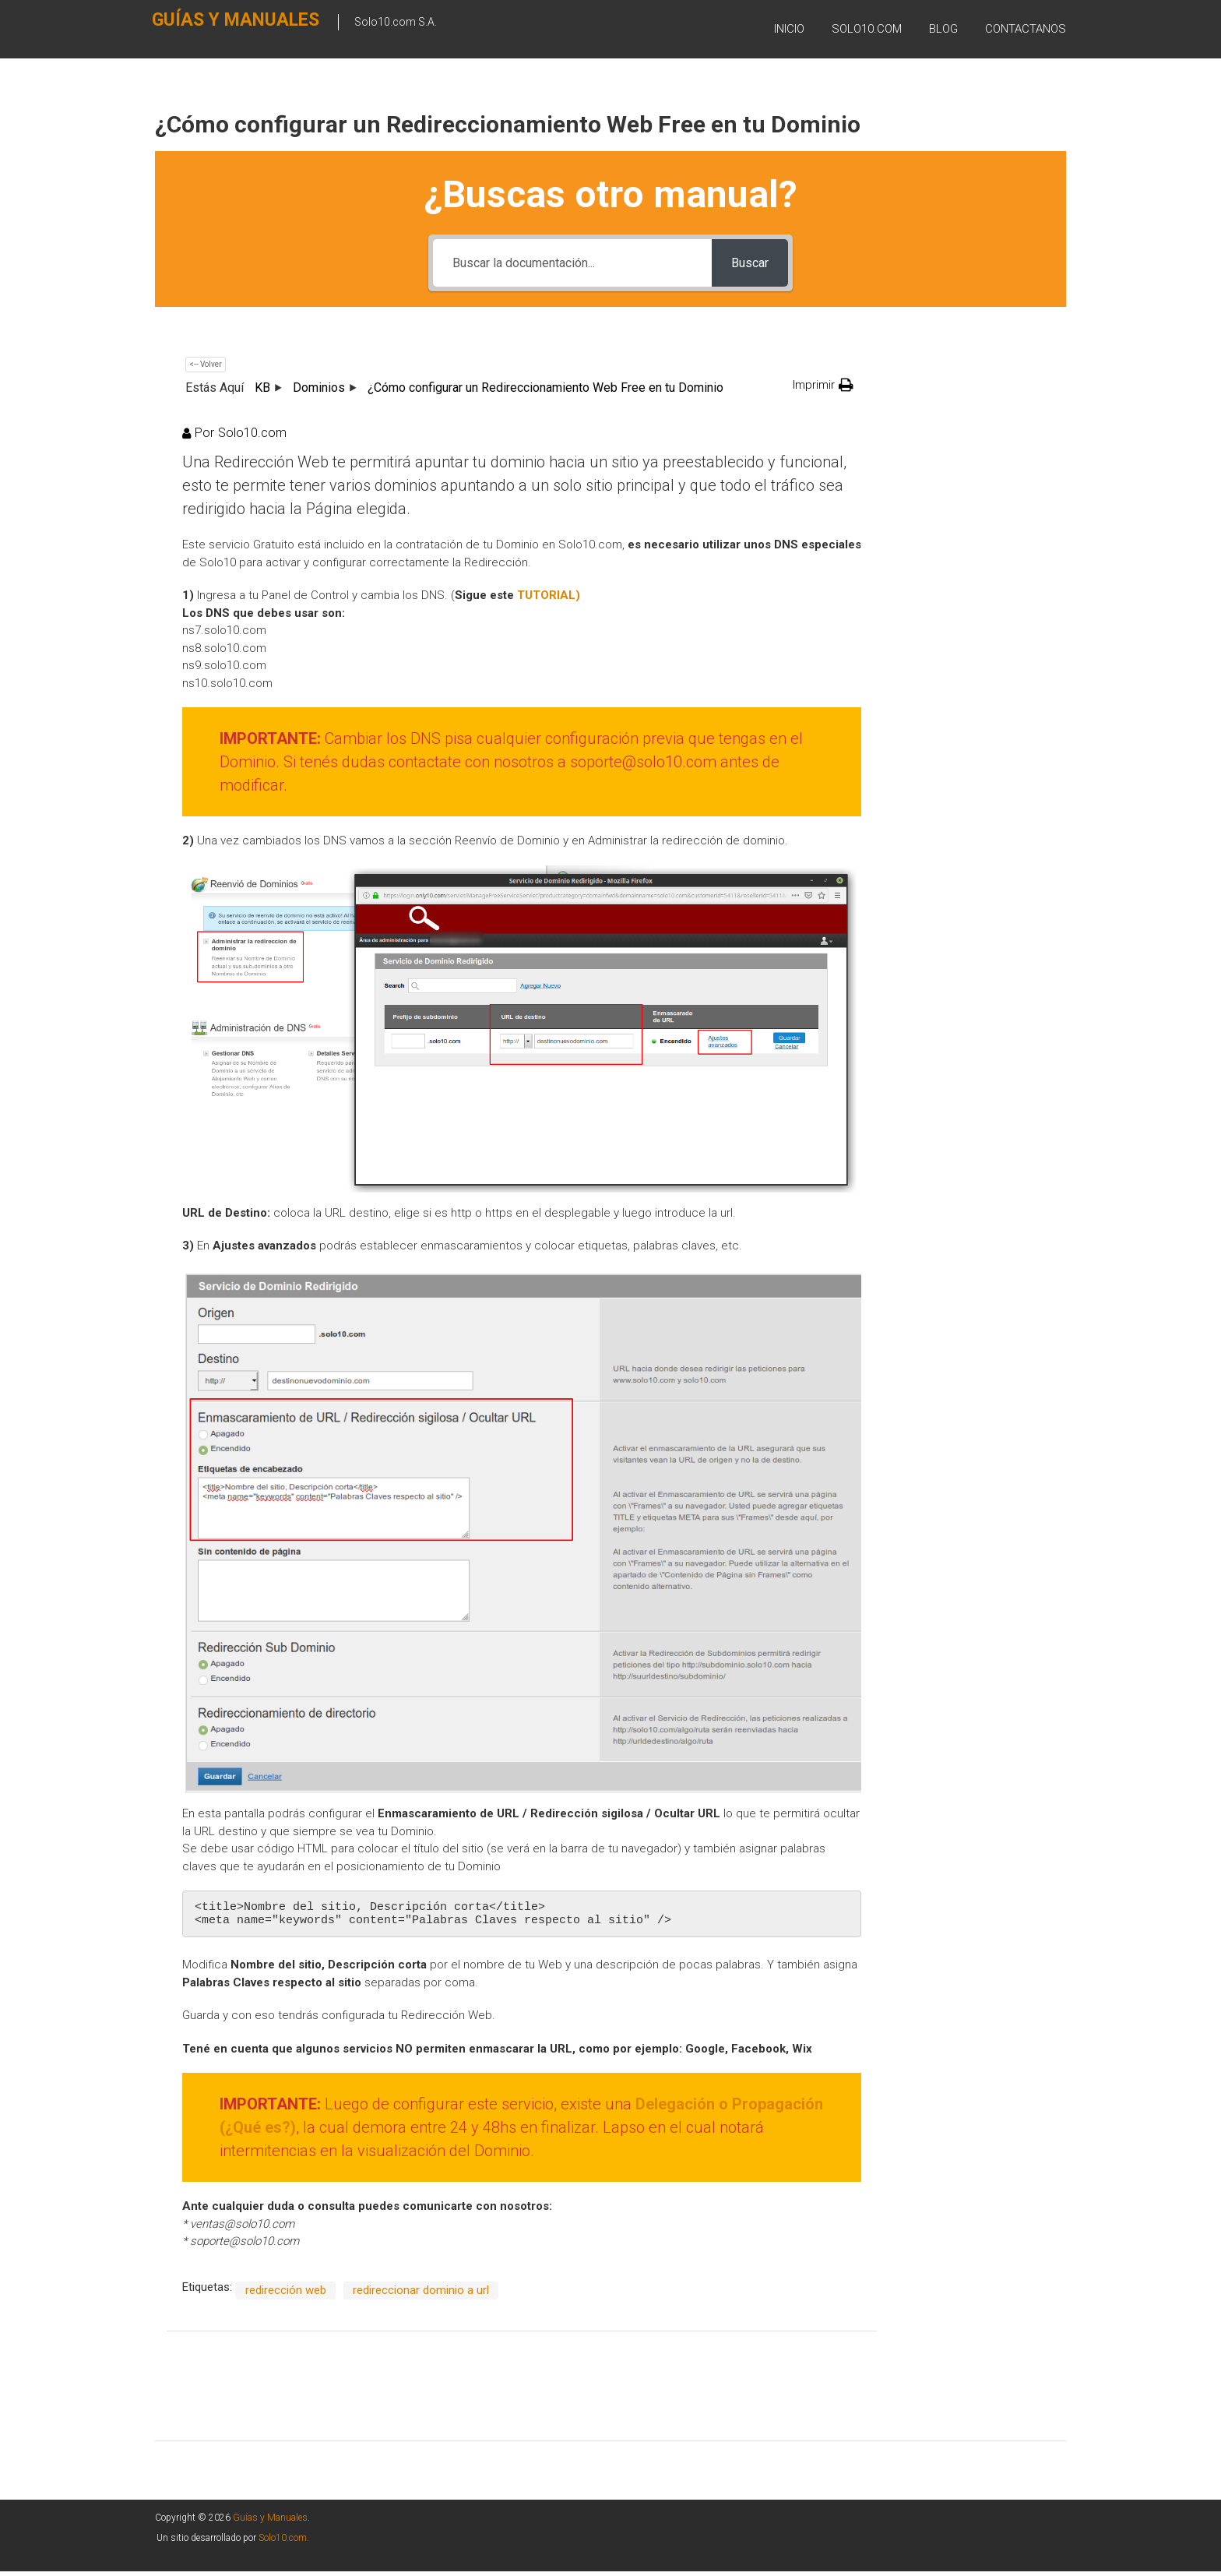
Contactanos (1025, 30)
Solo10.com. (284, 2542)
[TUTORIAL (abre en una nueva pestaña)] (548, 595)
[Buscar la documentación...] (572, 263)
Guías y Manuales (211, 28)
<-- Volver (205, 364)
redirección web (285, 2295)
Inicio (789, 30)
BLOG (943, 30)
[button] (823, 385)
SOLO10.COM (867, 30)
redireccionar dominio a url (421, 2295)
